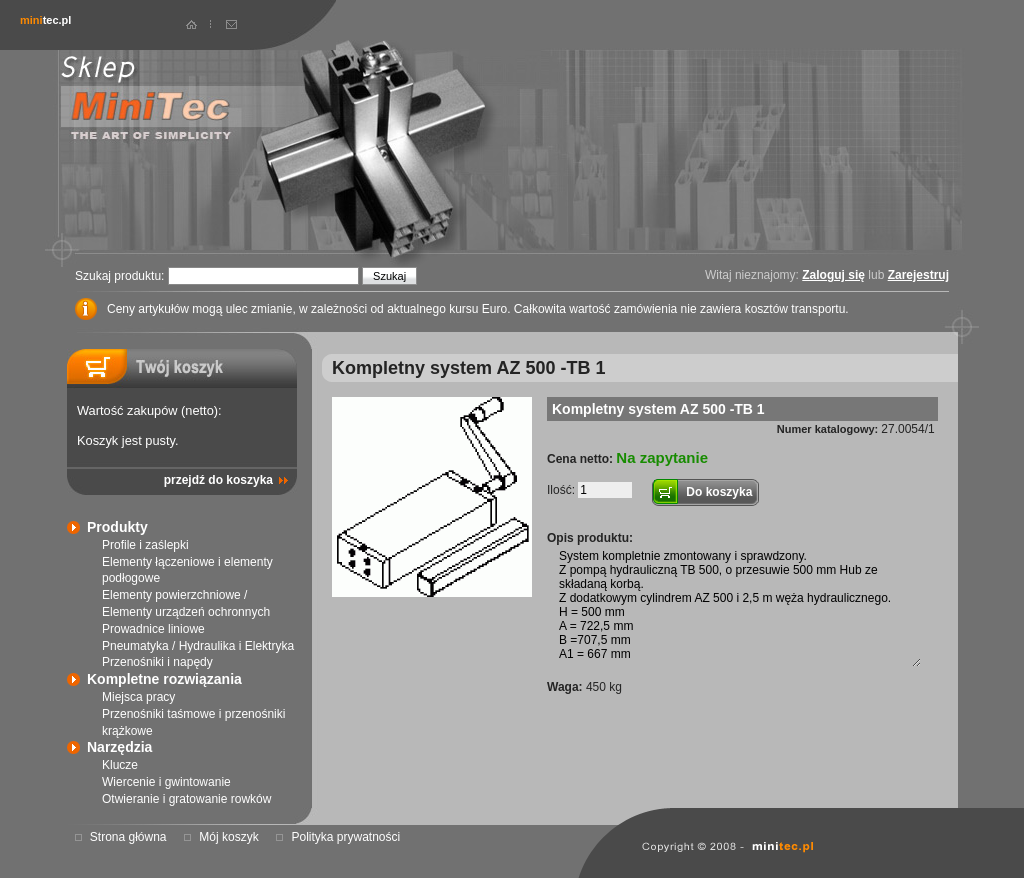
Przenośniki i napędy (157, 662)
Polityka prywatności (345, 837)
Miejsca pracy (138, 697)
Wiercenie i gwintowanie (166, 782)
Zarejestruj (918, 275)
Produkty (117, 527)
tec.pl (45, 20)
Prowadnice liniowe (153, 629)
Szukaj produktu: (121, 276)
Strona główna (128, 837)
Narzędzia (119, 747)
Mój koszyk (228, 837)
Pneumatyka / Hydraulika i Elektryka (198, 646)
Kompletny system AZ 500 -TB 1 (658, 409)
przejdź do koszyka (218, 480)
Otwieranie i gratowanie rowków (186, 799)
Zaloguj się (833, 275)
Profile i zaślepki (145, 545)
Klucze (120, 765)
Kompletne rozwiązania (164, 679)
